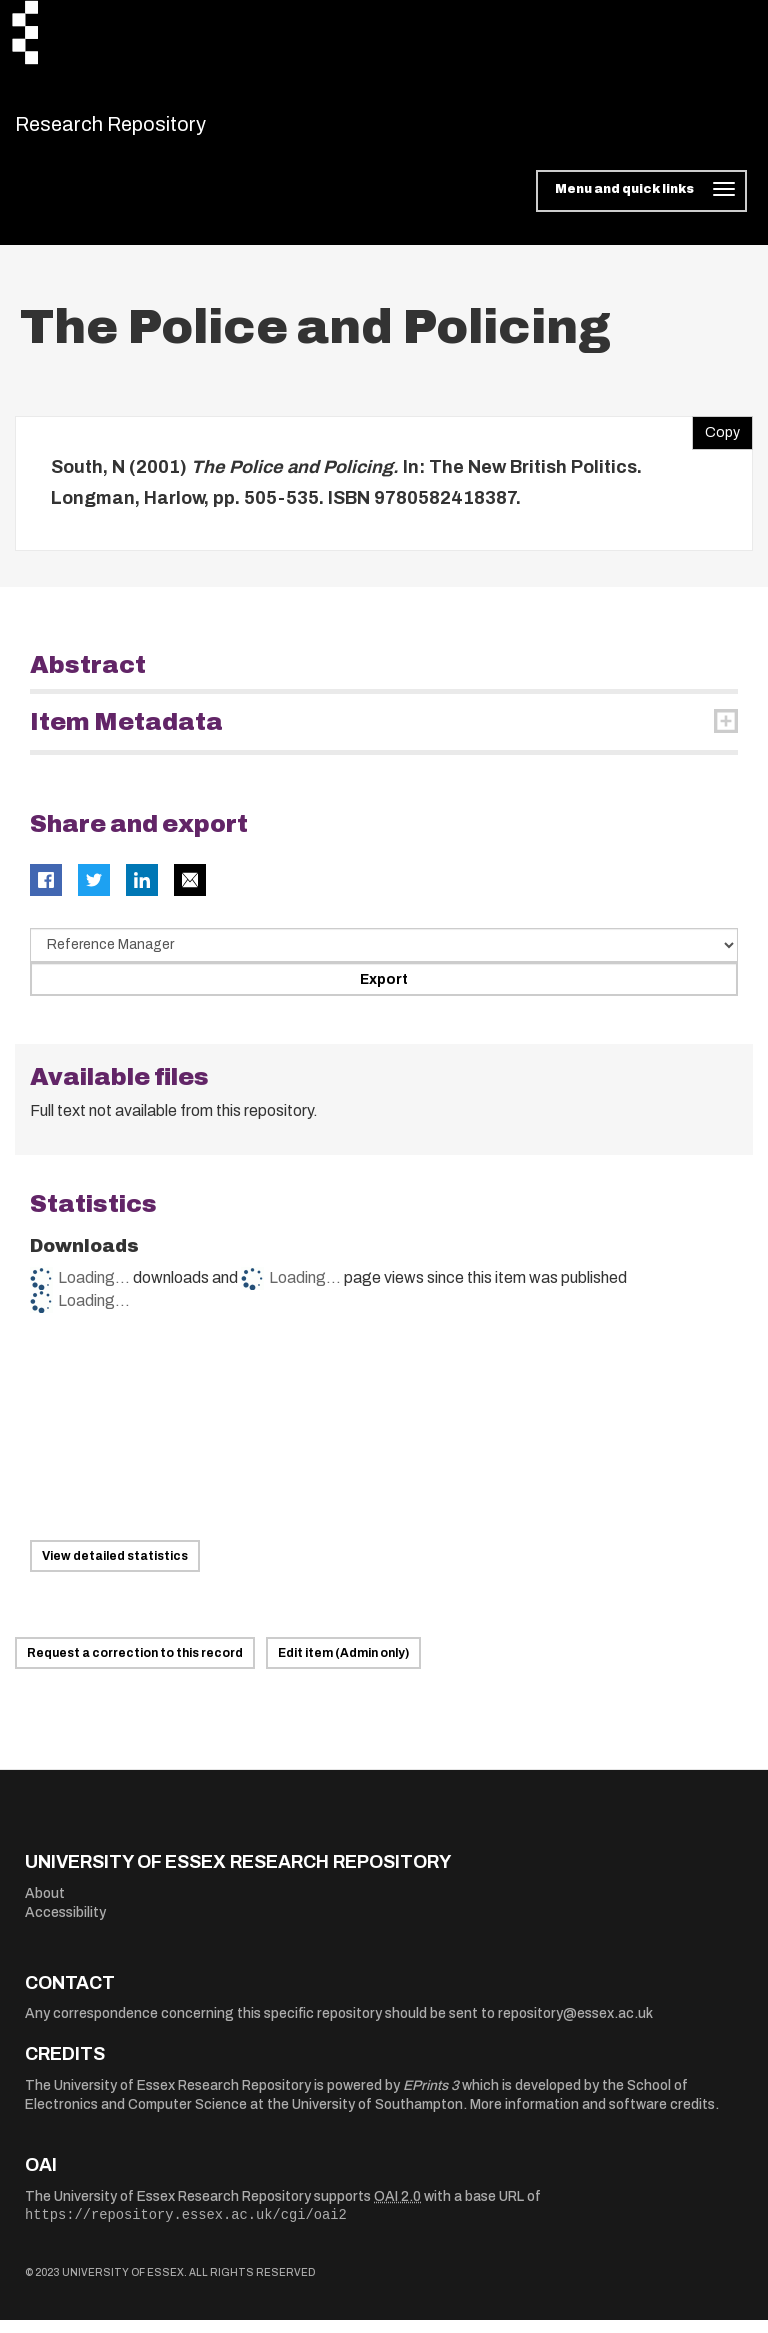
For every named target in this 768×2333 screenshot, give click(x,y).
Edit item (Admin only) (343, 1666)
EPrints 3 (431, 2097)
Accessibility (65, 1925)
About (45, 1905)
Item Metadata (126, 734)
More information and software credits (592, 2117)
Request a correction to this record (135, 1666)
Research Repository (155, 130)
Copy (716, 440)
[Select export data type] (384, 957)
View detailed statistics (115, 1569)
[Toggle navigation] (641, 204)
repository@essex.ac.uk (575, 2026)
